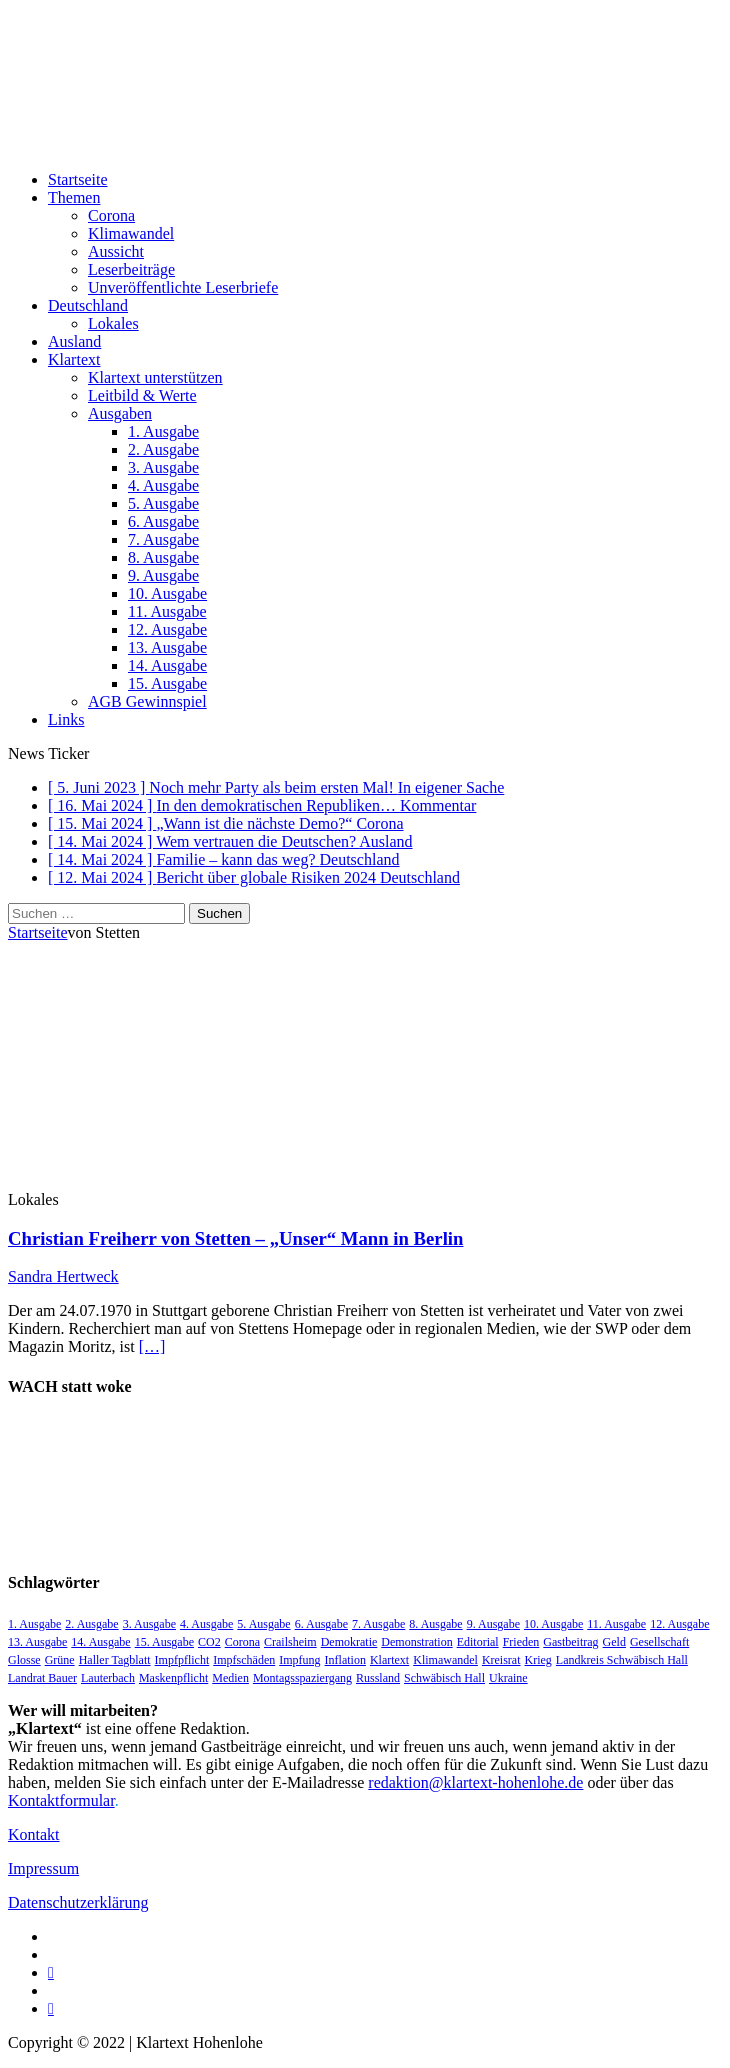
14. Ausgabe (167, 665)
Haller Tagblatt (115, 1660)
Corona (111, 215)
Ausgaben (120, 413)
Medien (230, 1678)
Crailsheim (290, 1642)
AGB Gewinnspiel (147, 701)
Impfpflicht (182, 1660)
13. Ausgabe (167, 647)
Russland (378, 1678)
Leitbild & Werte (142, 395)
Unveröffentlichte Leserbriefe (183, 287)
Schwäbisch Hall (444, 1678)
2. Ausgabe (163, 449)
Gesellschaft (659, 1642)
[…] (152, 1346)
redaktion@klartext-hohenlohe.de (475, 1782)
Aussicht (116, 251)
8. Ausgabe (163, 557)
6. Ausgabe (163, 521)
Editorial (478, 1642)
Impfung (299, 1660)
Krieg (538, 1660)
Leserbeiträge (131, 269)
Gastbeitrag (570, 1642)
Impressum (43, 1868)
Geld (614, 1642)
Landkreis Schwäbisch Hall (622, 1660)
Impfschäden (244, 1660)
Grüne (60, 1660)
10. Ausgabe (167, 593)
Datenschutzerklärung (78, 1902)
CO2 (209, 1642)
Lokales (113, 323)
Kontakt (34, 1834)
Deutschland (88, 305)
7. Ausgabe (163, 539)
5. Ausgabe (163, 503)
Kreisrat (501, 1660)
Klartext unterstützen (155, 377)
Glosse (24, 1660)
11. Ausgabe (167, 611)
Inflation (345, 1660)
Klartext (74, 359)
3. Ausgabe (163, 467)
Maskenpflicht (173, 1678)
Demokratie (349, 1642)
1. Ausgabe (163, 431)
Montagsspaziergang (302, 1678)
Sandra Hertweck (63, 1276)
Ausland (74, 341)
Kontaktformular (61, 1800)
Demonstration (416, 1642)
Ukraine (508, 1678)
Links (66, 719)
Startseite (78, 179)
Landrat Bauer (42, 1678)
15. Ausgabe (167, 683)
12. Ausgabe (167, 629)
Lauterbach (108, 1678)
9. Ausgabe (163, 575)
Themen (74, 197)
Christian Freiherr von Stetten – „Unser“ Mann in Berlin (235, 1238)
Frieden (521, 1642)
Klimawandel (131, 233)
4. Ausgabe (163, 485)
